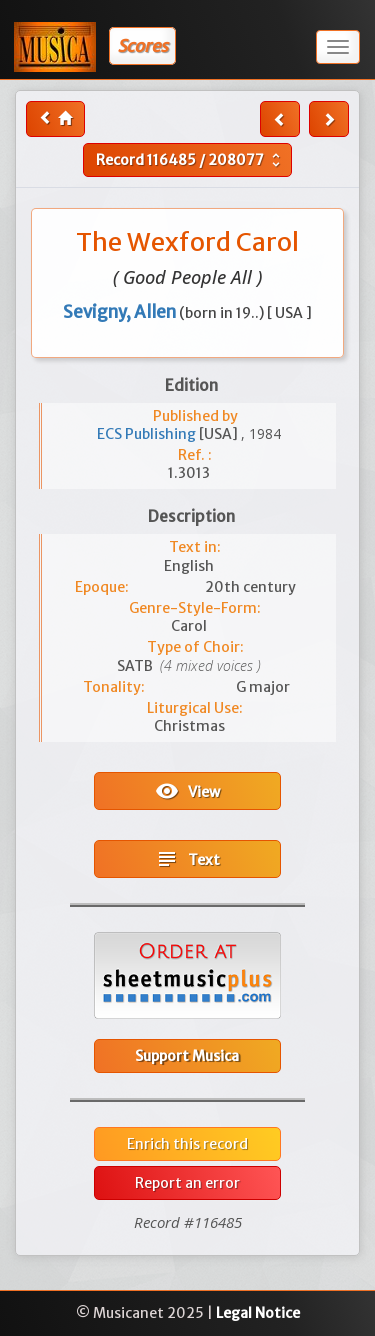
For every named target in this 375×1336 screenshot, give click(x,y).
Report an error (187, 1183)
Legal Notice (258, 1313)
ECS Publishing (148, 434)
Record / (190, 160)
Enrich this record (187, 1144)
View (187, 791)
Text (187, 859)
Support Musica (187, 1056)
